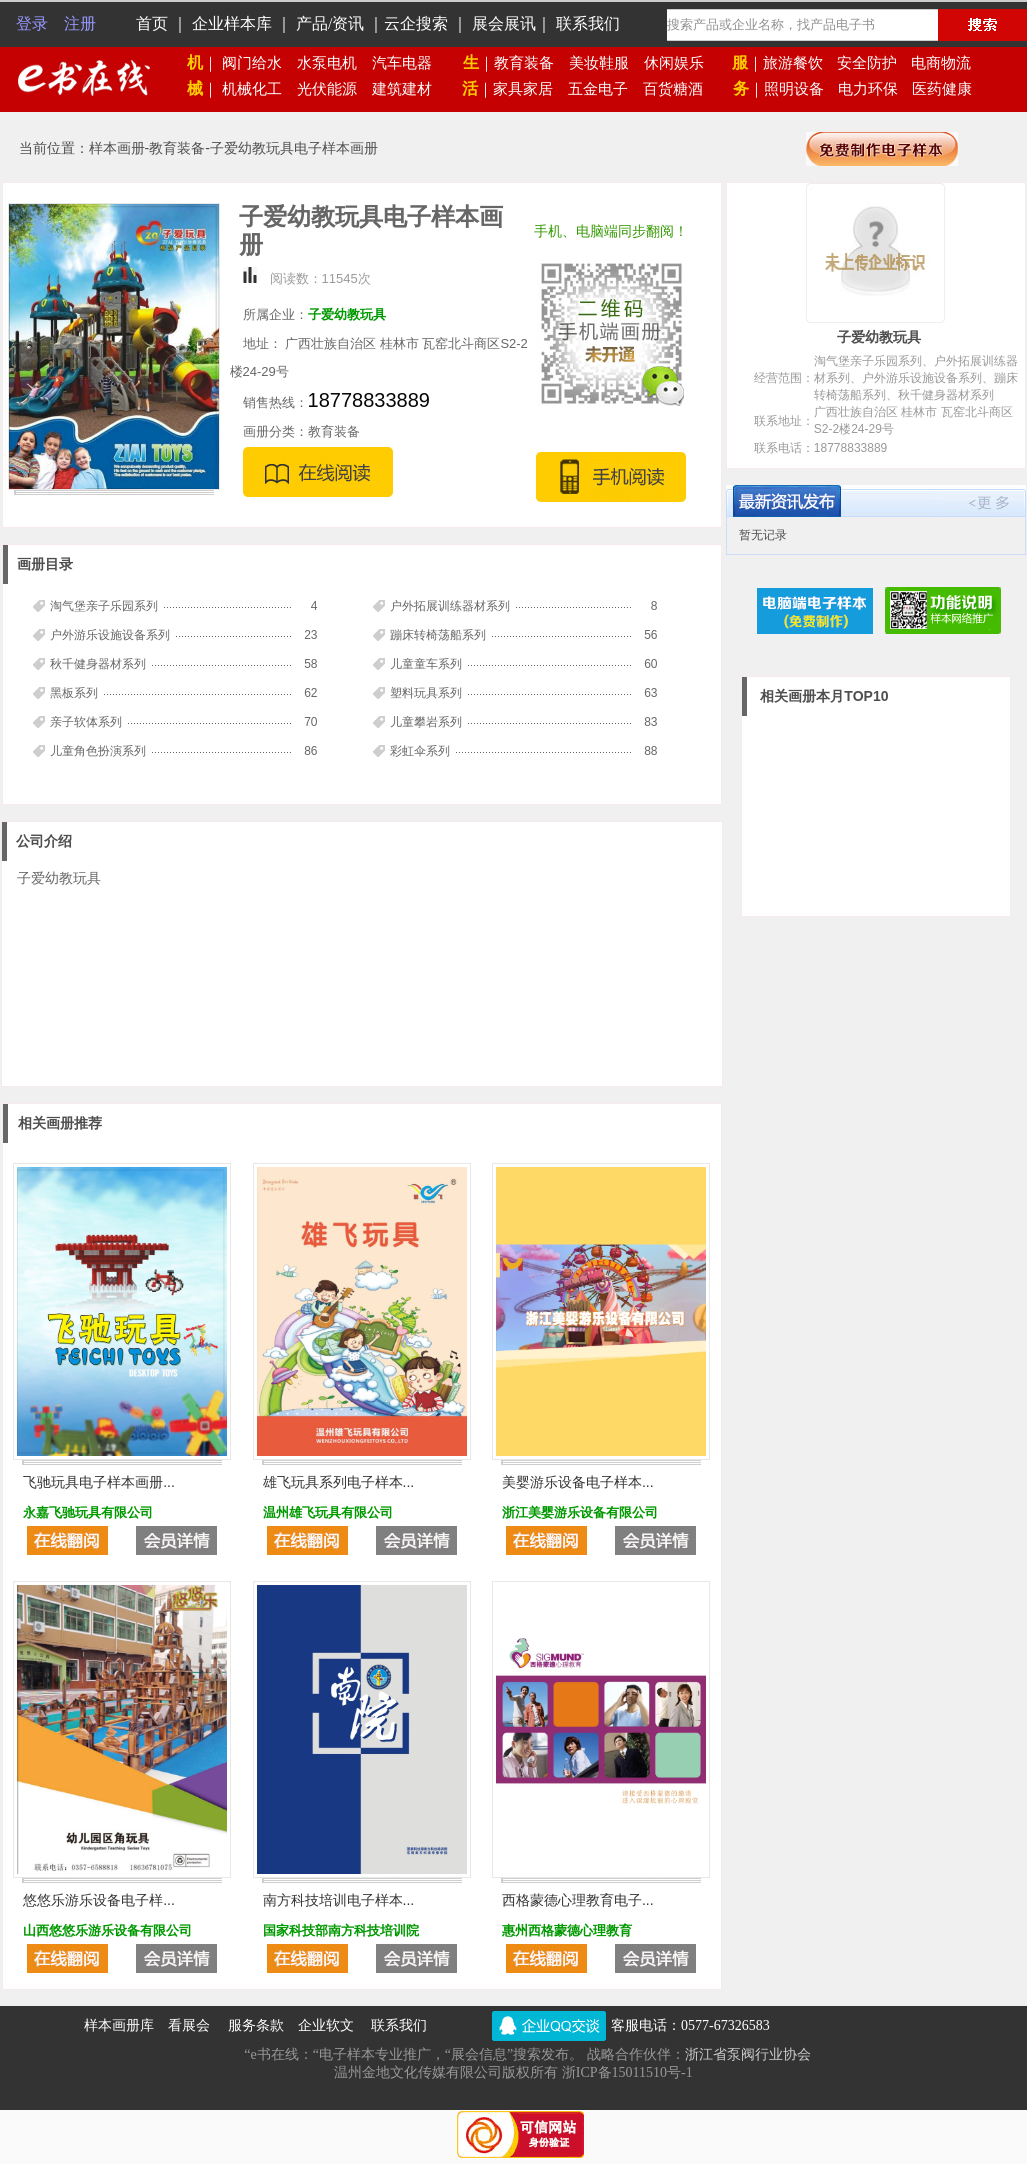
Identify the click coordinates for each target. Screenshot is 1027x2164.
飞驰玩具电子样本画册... (99, 1482)
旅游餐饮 (793, 63)
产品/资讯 (330, 23)
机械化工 (259, 89)
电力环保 (868, 89)
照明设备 (794, 89)
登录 (32, 23)
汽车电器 (402, 63)
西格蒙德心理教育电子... (578, 1900)
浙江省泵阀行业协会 (748, 2054)
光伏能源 (334, 89)
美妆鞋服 (599, 63)
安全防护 (867, 63)
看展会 (189, 2025)
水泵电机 (334, 63)
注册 (80, 23)
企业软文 (328, 2025)
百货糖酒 (673, 89)
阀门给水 (259, 63)
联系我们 (392, 2025)
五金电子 (598, 89)
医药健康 (942, 89)
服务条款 (256, 2025)
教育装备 (516, 63)
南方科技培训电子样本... (339, 1900)
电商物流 (941, 63)
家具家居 (515, 89)
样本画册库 (119, 2025)
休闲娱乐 (674, 63)
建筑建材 (402, 89)
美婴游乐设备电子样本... (578, 1482)
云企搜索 (416, 23)
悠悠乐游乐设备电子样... (99, 1900)
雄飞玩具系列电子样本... (339, 1482)
